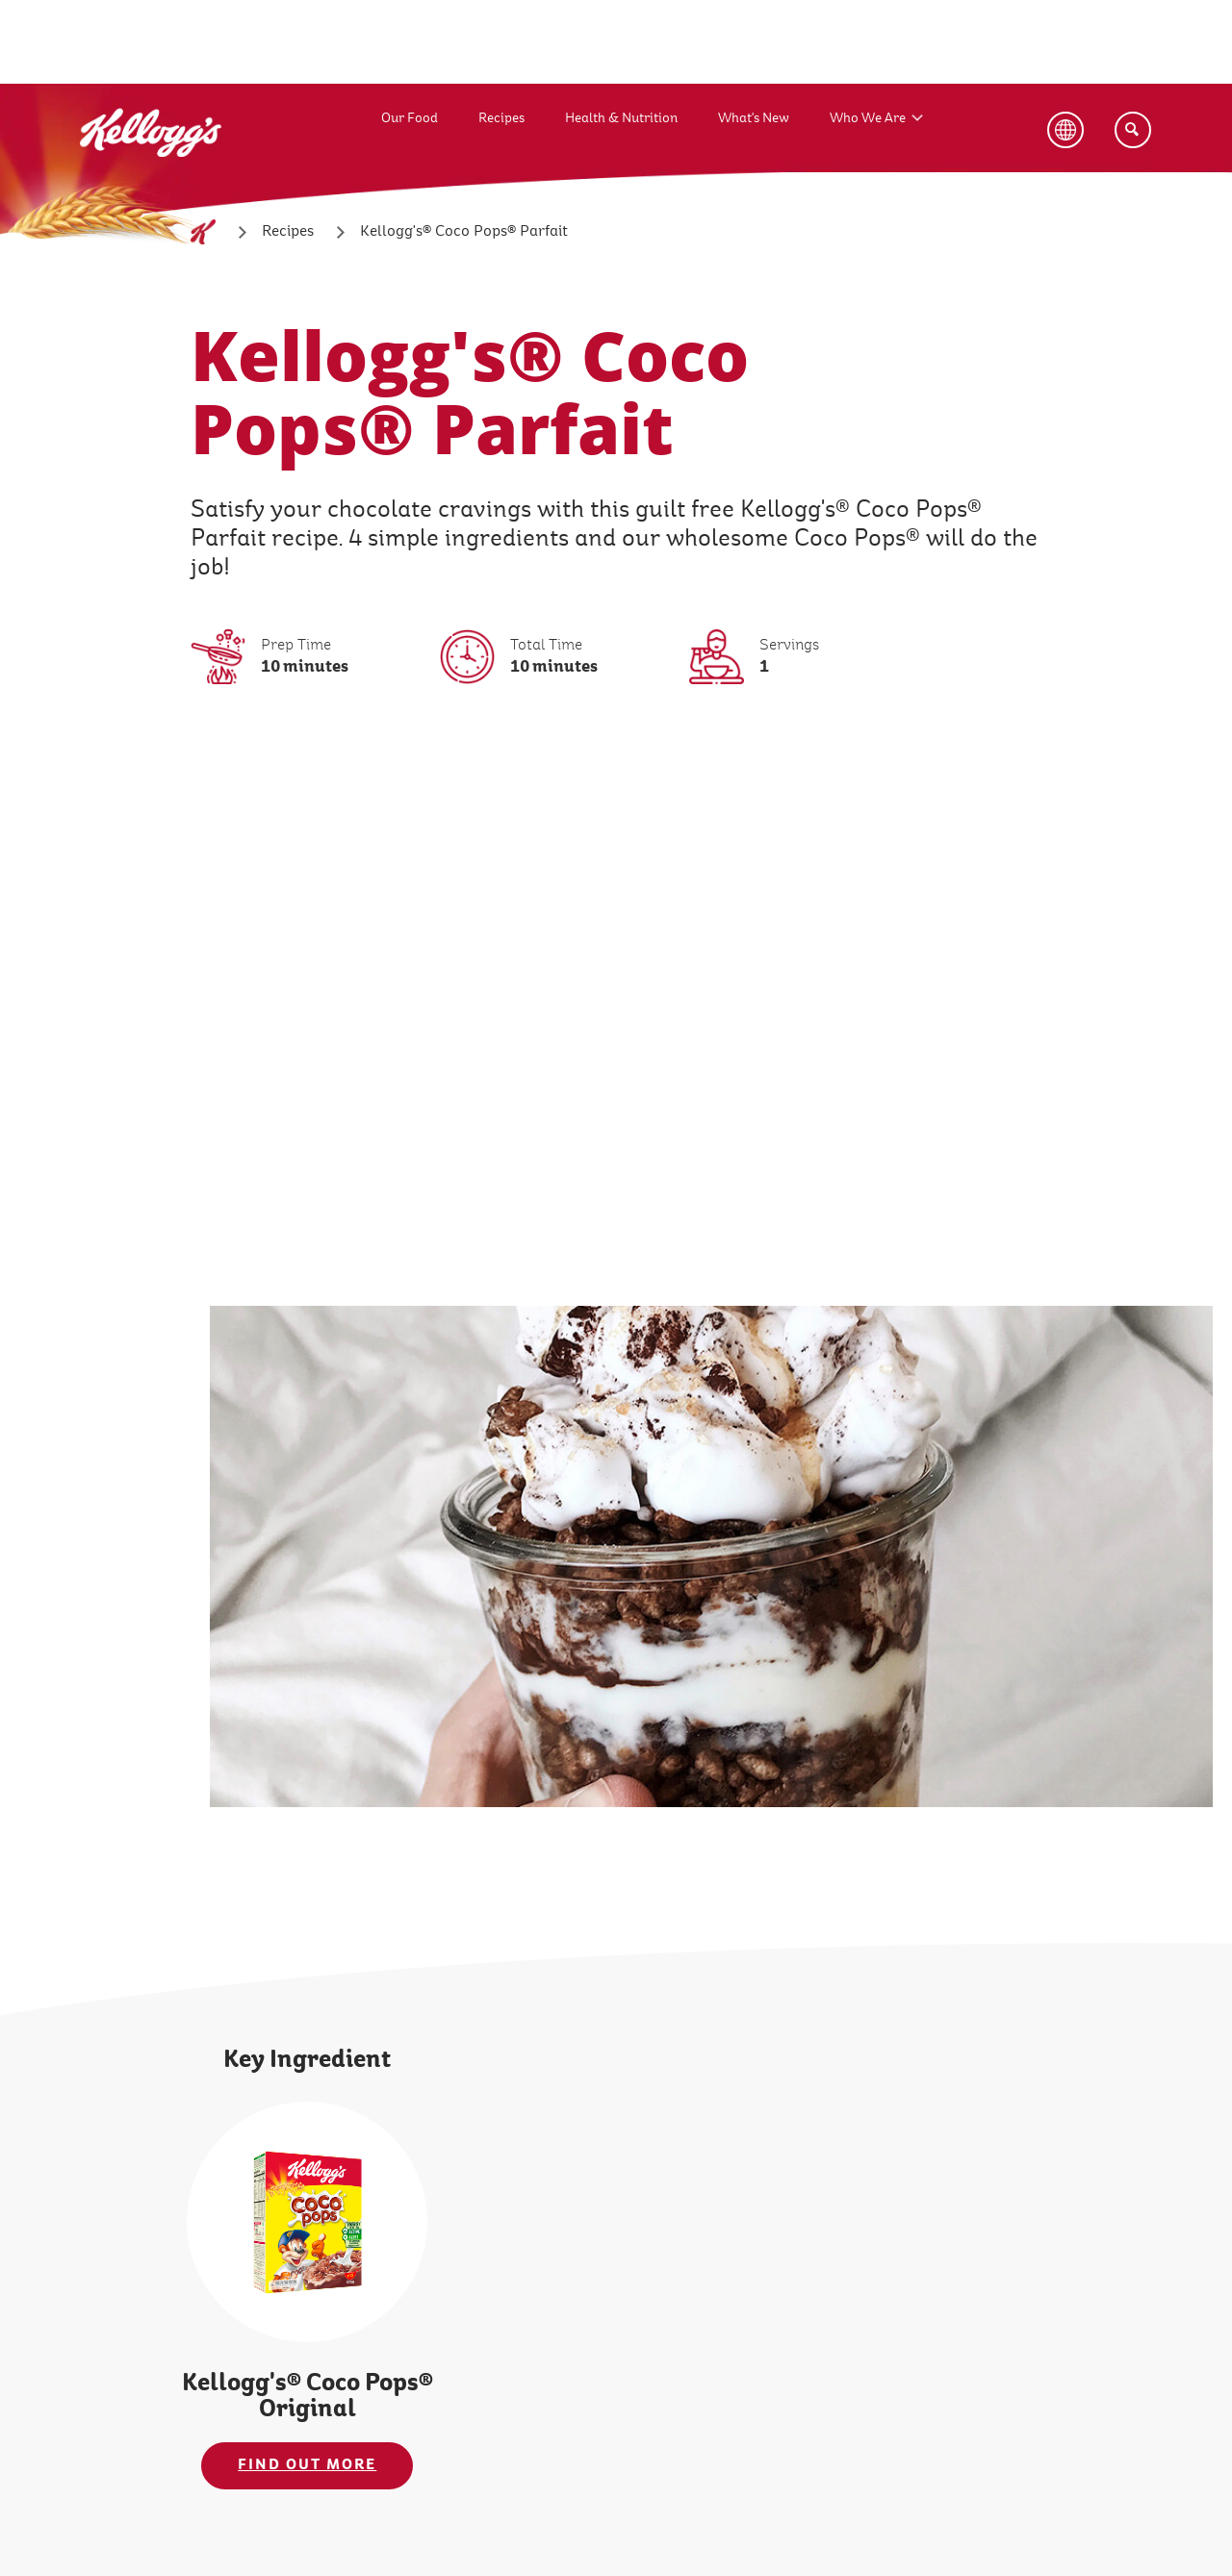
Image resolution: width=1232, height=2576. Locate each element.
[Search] (1133, 130)
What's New (753, 118)
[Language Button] (1065, 130)
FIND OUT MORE (307, 2464)
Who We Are (868, 118)
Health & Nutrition (621, 118)
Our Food (409, 118)
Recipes (501, 118)
